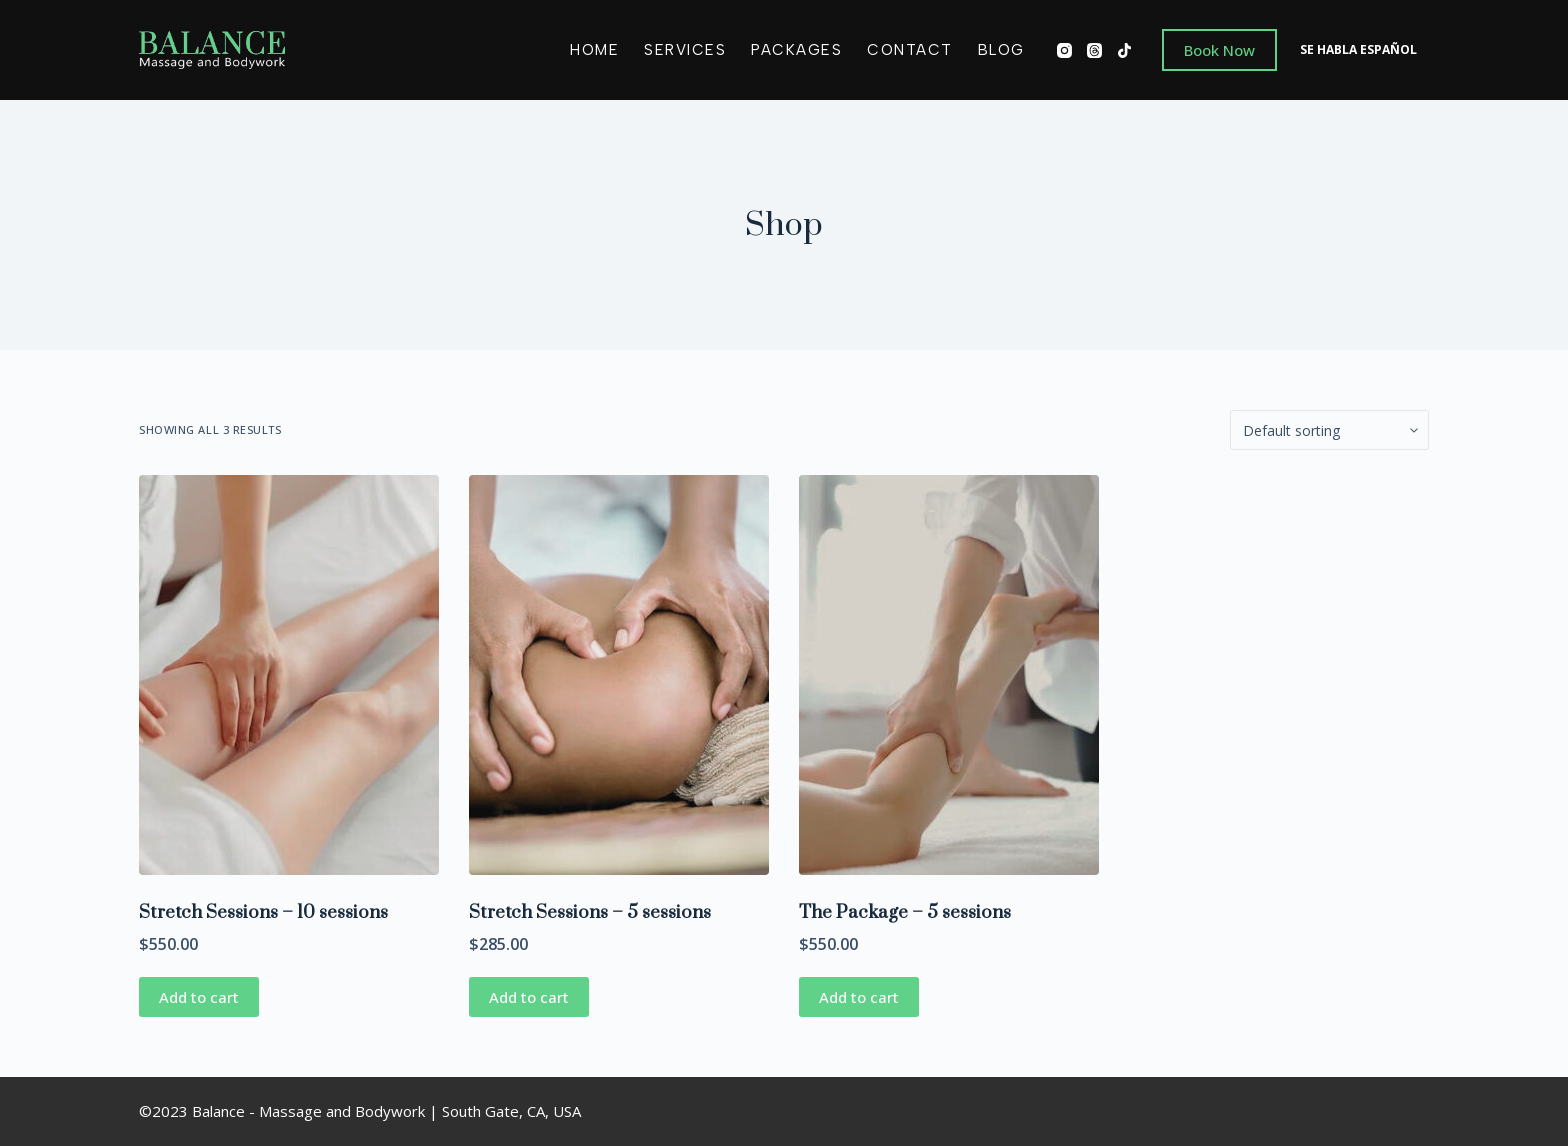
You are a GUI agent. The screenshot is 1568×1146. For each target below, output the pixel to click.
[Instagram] (1064, 50)
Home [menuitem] (594, 50)
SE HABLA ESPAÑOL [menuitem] (1358, 49)
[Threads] (1094, 50)
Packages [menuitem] (796, 50)
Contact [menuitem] (910, 50)
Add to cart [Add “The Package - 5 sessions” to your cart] (859, 997)
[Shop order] (1329, 430)
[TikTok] (1124, 50)
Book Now (1219, 50)
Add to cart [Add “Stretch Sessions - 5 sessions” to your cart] (529, 997)
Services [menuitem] (685, 50)
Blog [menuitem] (1001, 50)
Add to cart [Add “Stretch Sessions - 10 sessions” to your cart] (199, 997)
